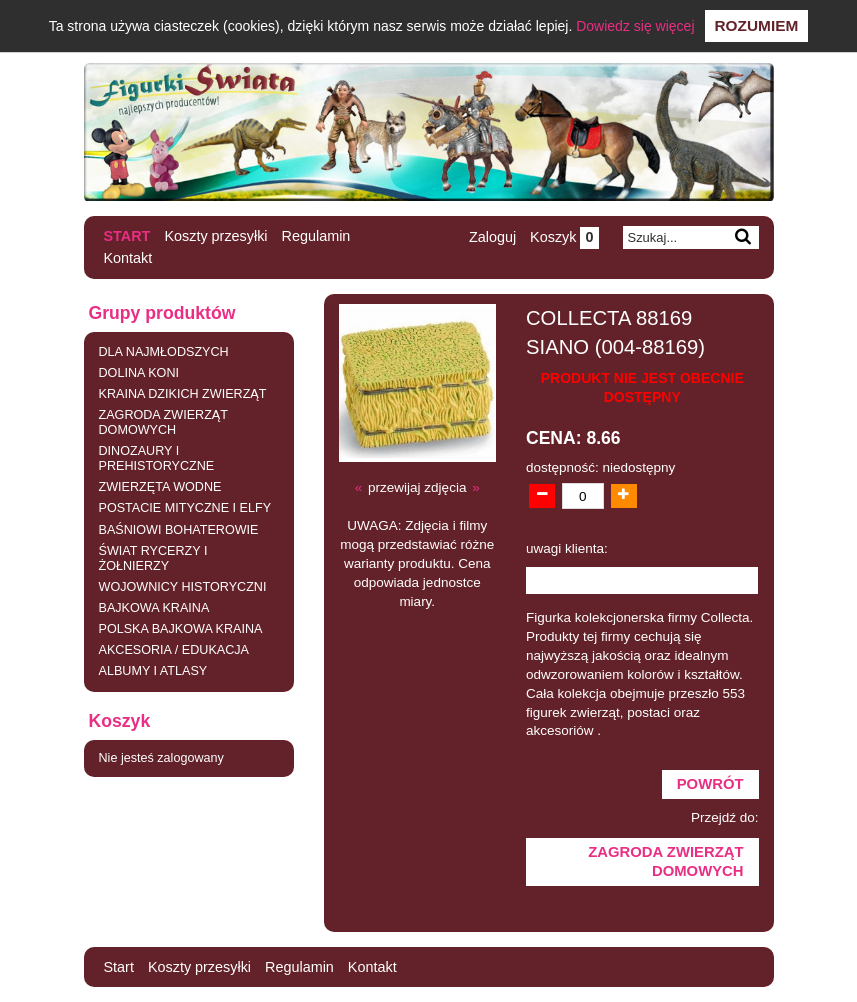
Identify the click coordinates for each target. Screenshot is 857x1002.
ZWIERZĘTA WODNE (160, 487)
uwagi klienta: (567, 548)
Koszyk (564, 237)
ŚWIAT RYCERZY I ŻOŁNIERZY (153, 558)
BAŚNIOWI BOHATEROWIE (179, 530)
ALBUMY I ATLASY (153, 671)
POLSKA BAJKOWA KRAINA (181, 629)
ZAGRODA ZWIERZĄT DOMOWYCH (163, 422)
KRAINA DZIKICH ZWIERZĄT (183, 394)
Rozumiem (757, 25)
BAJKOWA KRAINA (154, 608)
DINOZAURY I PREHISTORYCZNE (157, 458)
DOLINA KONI (139, 373)
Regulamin (316, 236)
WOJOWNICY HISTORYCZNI (183, 587)
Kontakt (128, 258)
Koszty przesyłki (215, 236)
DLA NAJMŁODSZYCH (164, 352)
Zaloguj (492, 237)
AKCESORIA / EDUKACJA (174, 650)
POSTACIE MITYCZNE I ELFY (185, 508)
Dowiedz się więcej (635, 26)
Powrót (710, 784)
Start (127, 236)
